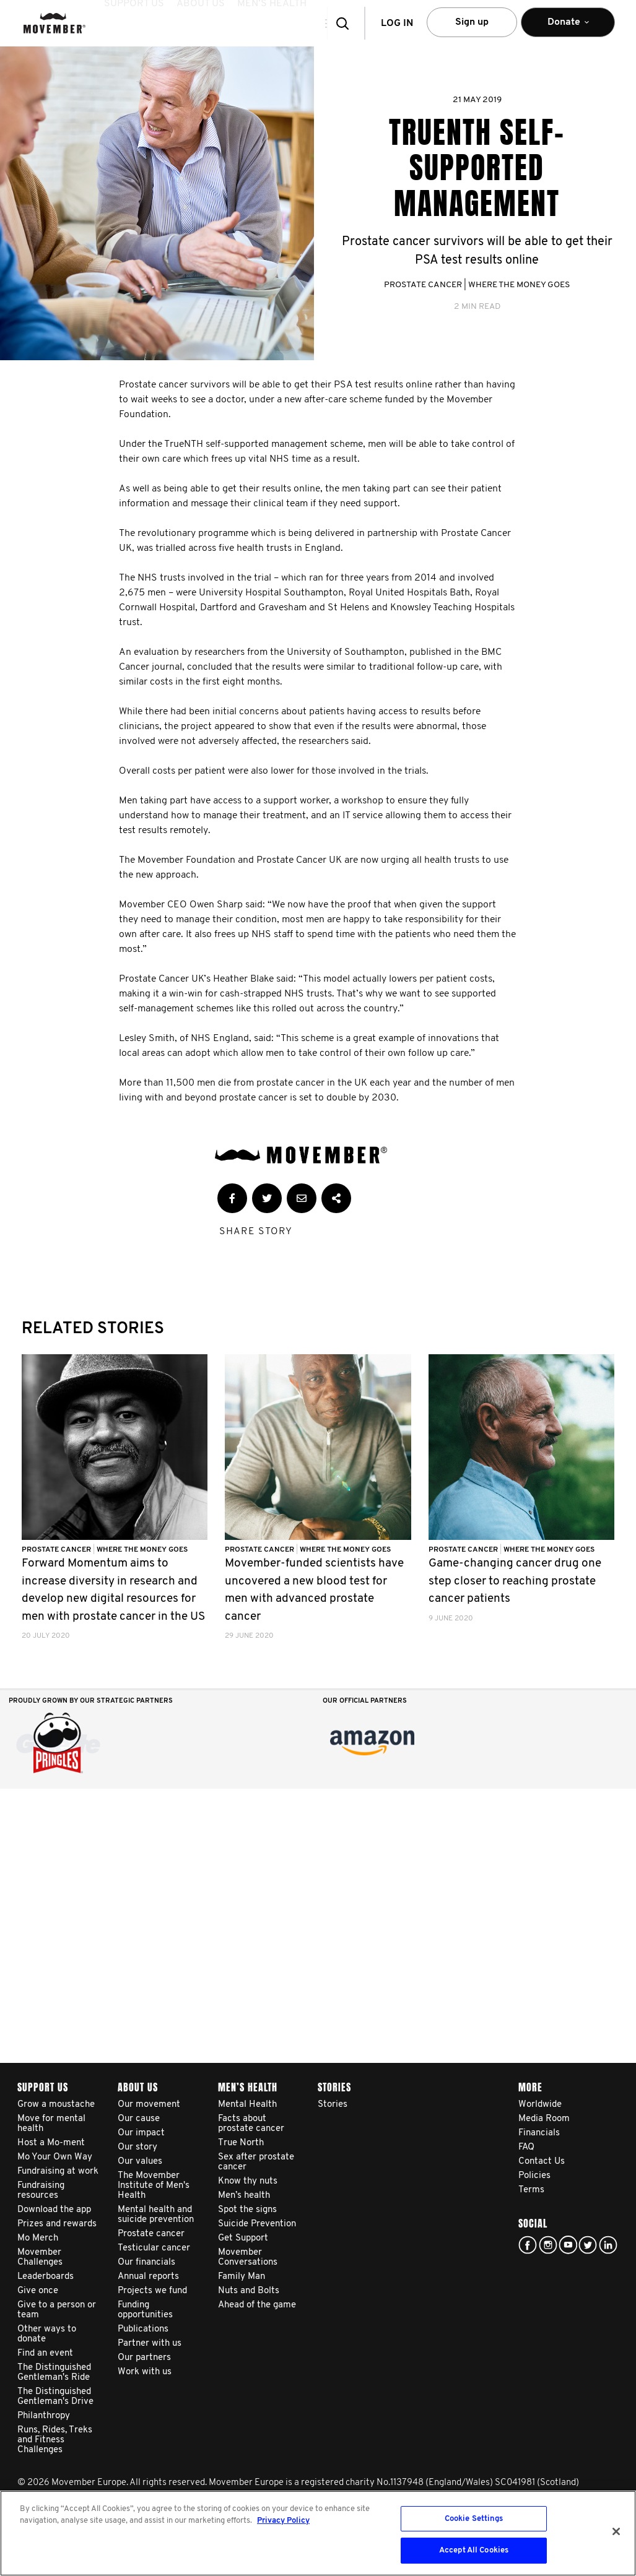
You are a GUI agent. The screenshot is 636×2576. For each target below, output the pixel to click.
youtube (568, 2245)
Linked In (608, 2245)
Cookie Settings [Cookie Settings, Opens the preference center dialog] (474, 2519)
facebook (527, 2245)
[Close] (616, 2531)
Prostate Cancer (423, 285)
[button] (314, 23)
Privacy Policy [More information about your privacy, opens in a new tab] (283, 2521)
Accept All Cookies (473, 2550)
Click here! (548, 2245)
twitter (587, 2245)
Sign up (472, 22)
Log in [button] (397, 23)
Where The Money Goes (519, 285)
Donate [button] (568, 27)
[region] (318, 2533)
